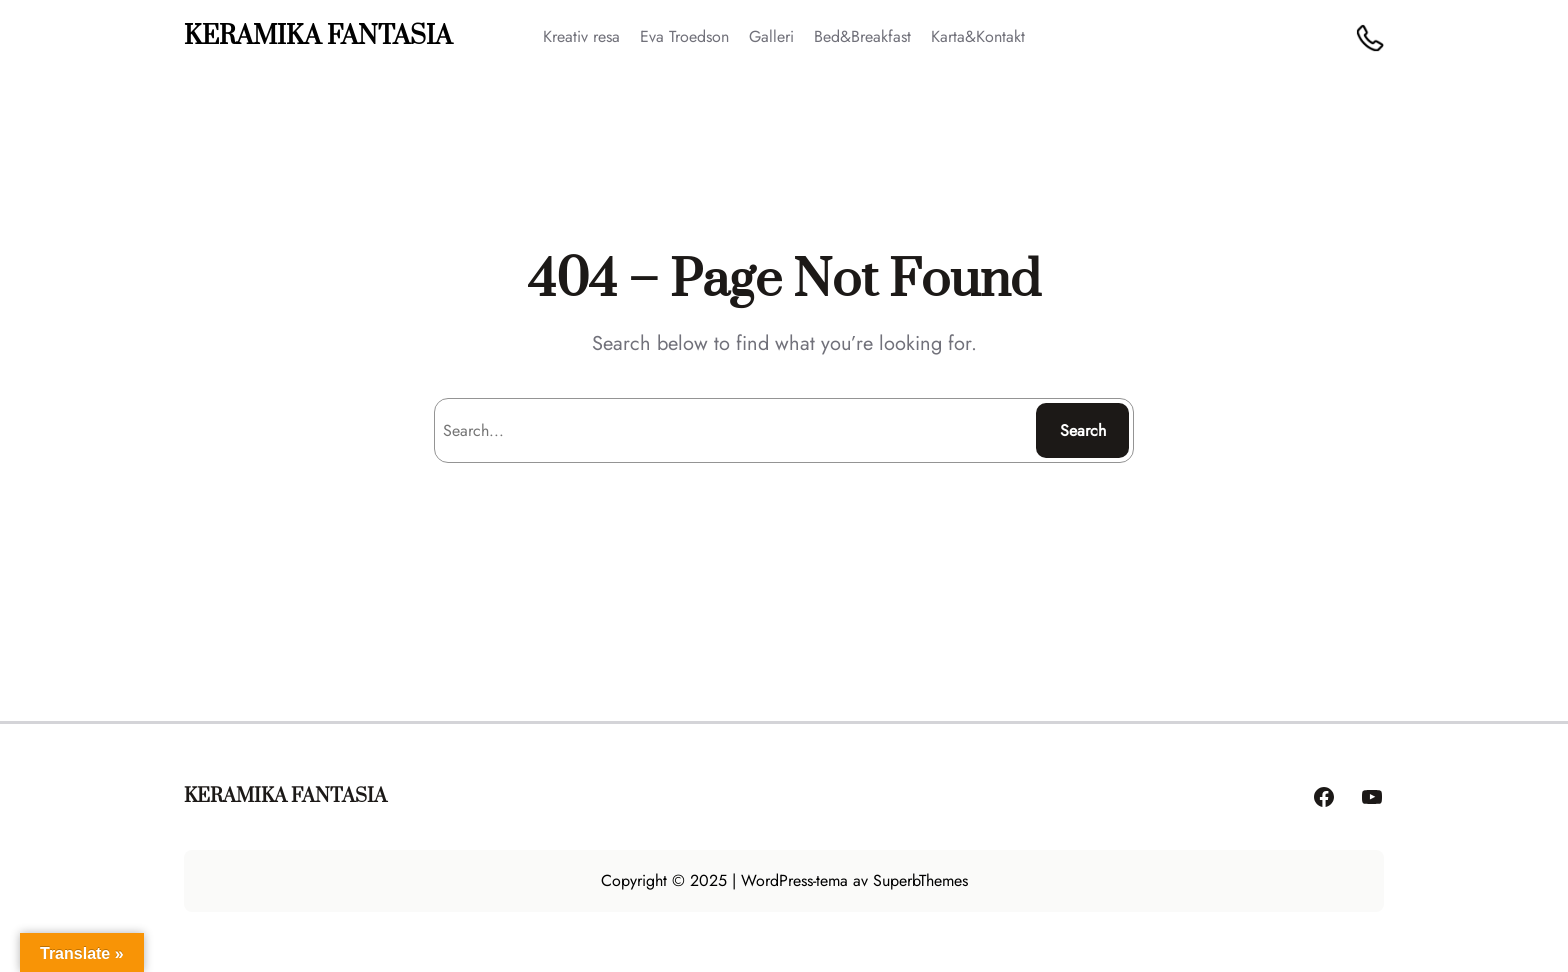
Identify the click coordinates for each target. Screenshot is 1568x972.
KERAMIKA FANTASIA (318, 36)
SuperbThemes (920, 880)
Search (1083, 430)
